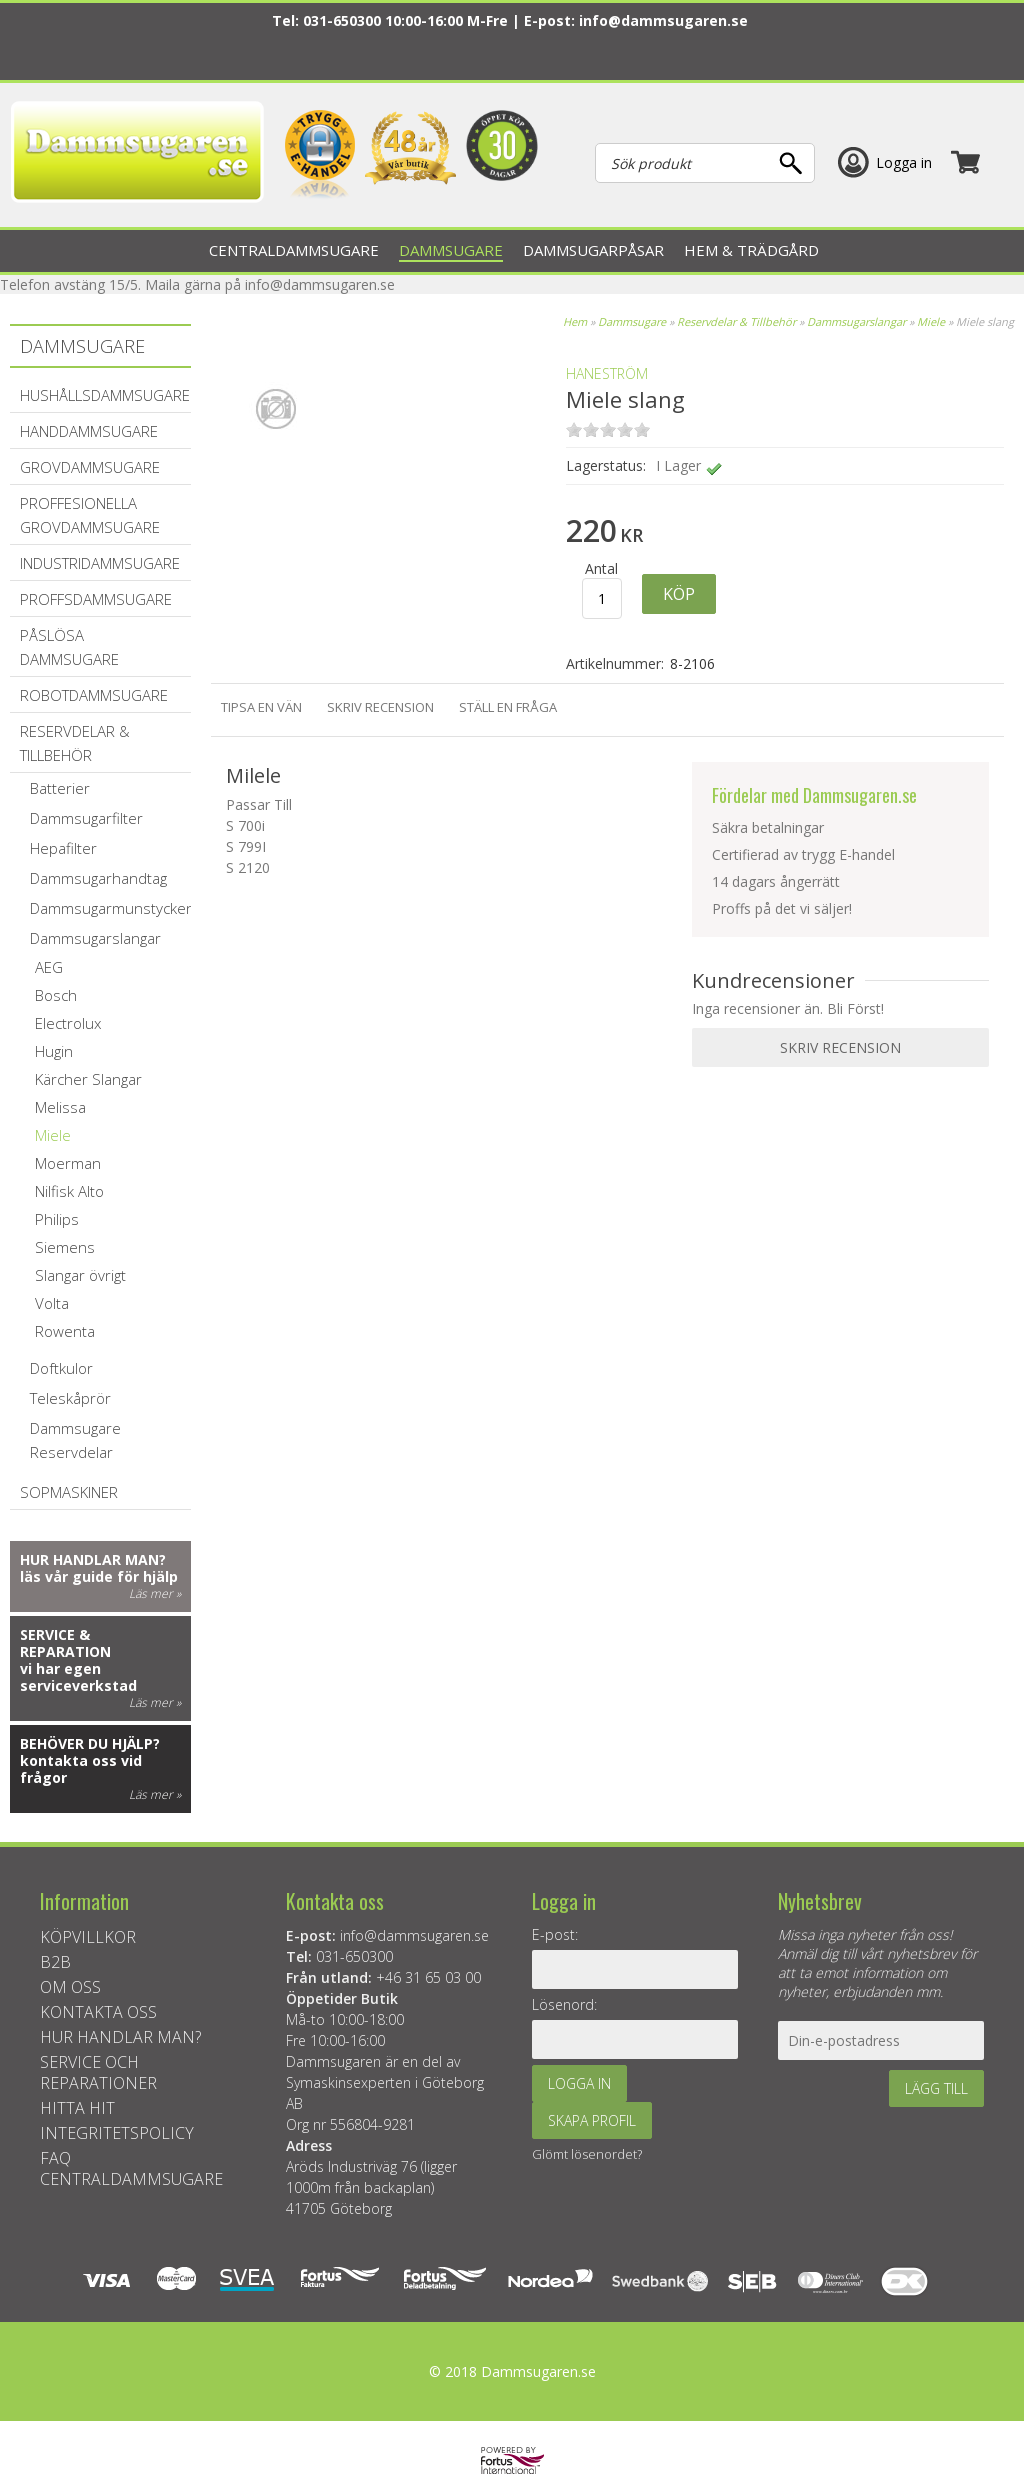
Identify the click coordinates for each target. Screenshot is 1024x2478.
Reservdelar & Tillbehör (736, 321)
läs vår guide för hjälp (99, 1576)
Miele (931, 321)
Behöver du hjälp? (90, 1743)
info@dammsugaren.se (663, 20)
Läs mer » (155, 1593)
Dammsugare (632, 321)
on (574, 429)
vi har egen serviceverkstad (78, 1677)
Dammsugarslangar (856, 321)
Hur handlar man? (93, 1559)
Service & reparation (65, 1643)
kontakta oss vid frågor (81, 1769)
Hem (575, 321)
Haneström (607, 373)
